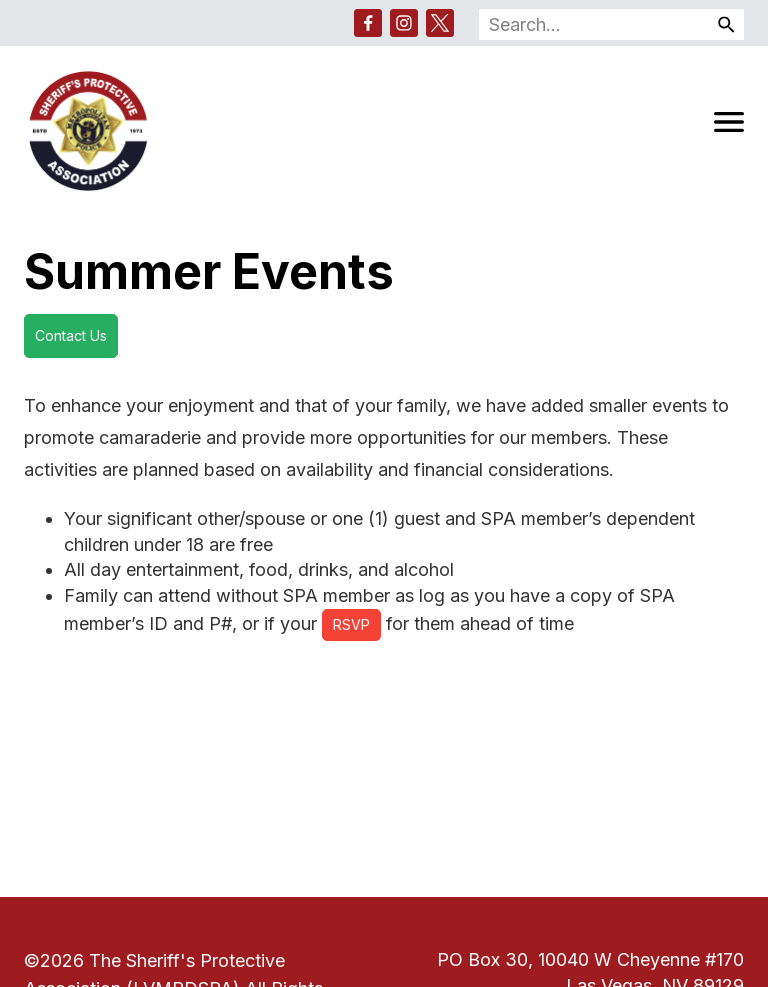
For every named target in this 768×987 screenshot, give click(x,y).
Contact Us (71, 335)
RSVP (351, 624)
